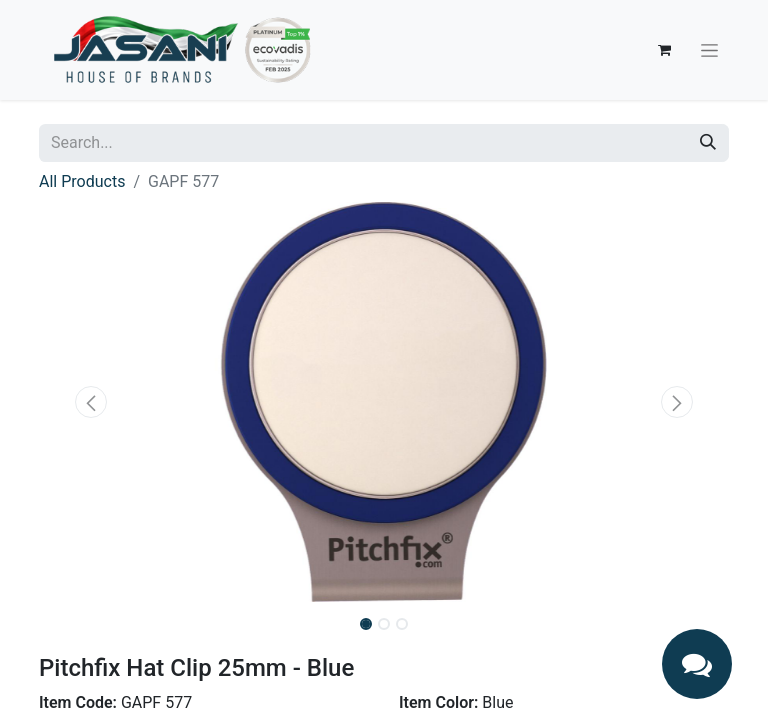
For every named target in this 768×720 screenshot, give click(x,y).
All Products (82, 181)
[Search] (708, 143)
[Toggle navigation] (709, 50)
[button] (91, 402)
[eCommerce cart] (664, 50)
